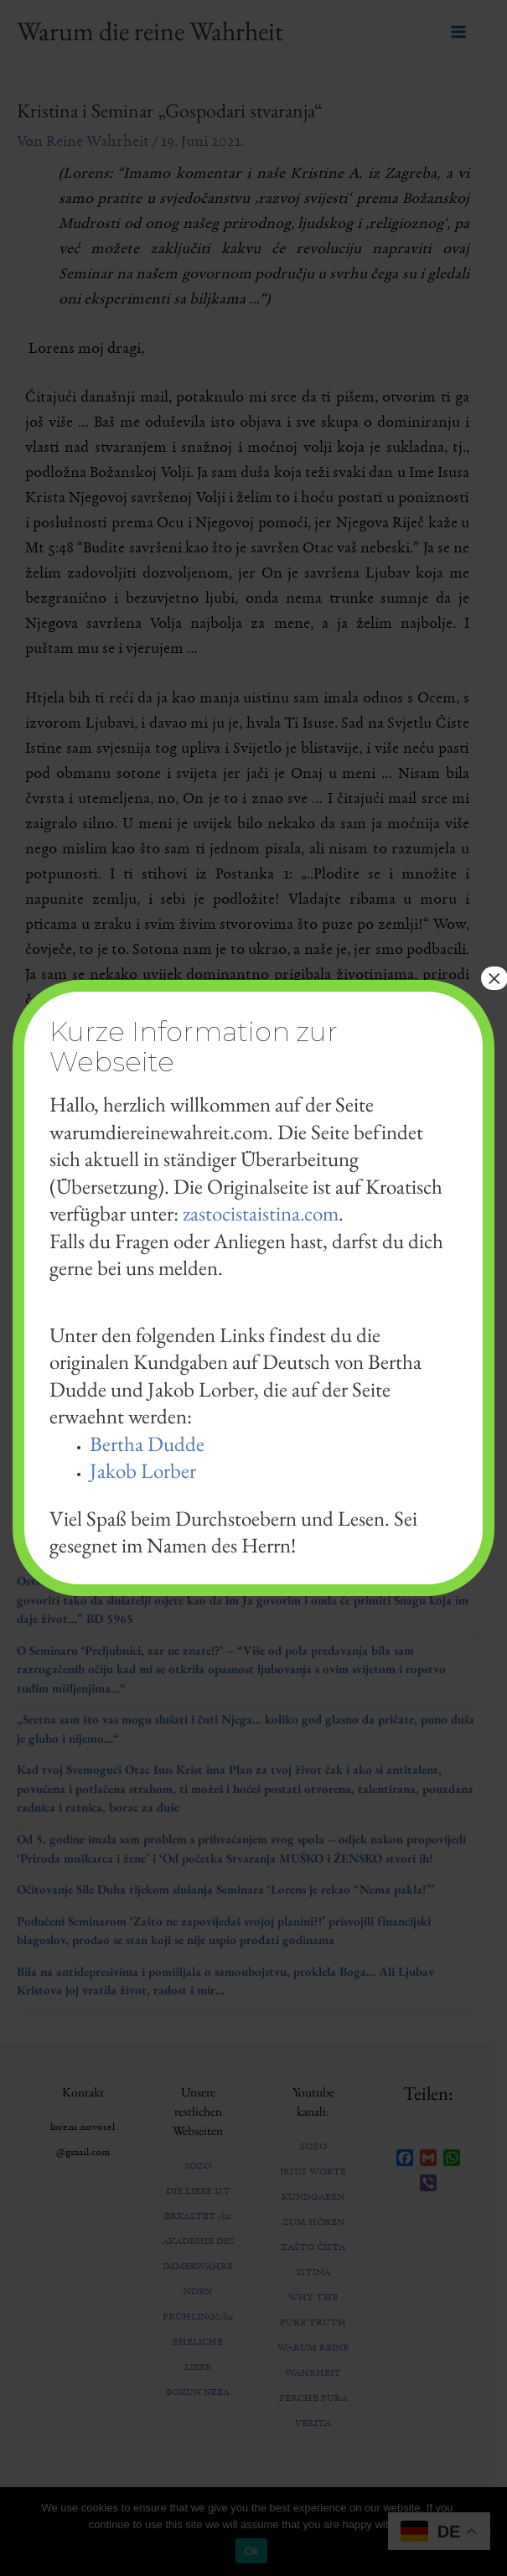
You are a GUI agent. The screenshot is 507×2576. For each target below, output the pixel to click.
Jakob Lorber (143, 1470)
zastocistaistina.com (261, 1213)
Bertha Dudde (147, 1443)
